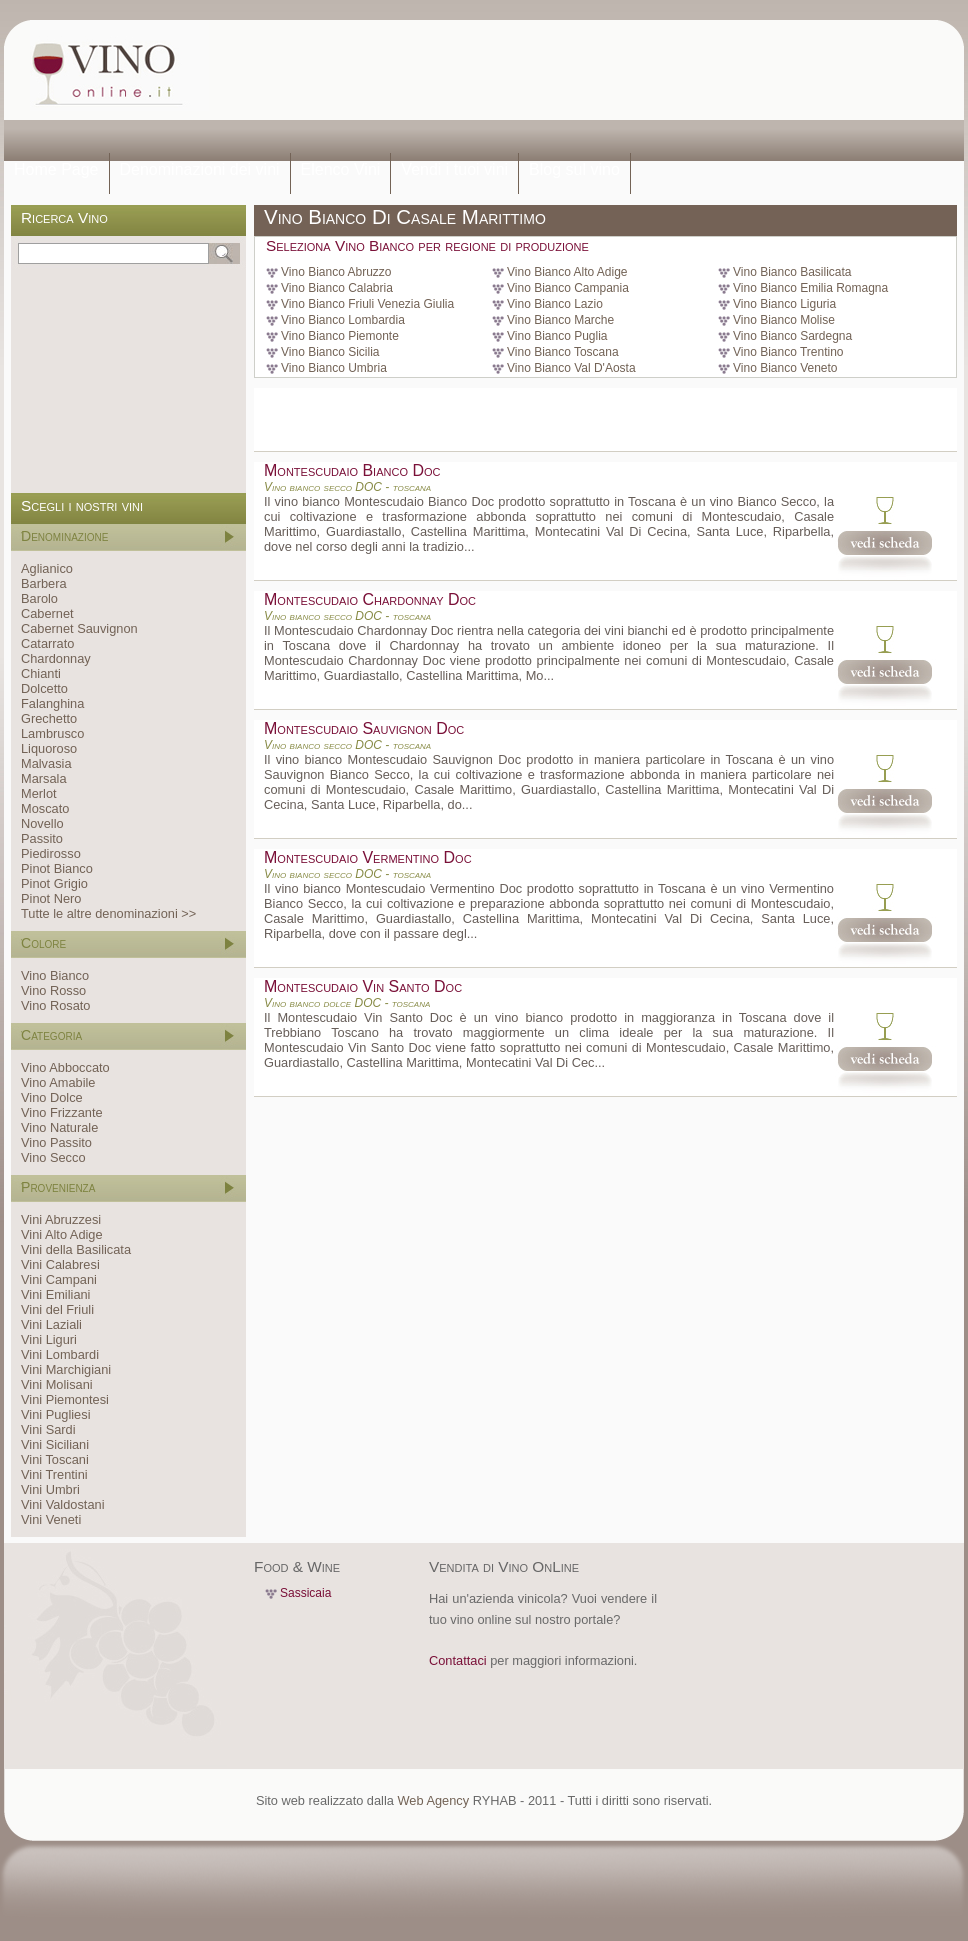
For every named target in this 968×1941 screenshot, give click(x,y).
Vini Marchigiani (66, 1369)
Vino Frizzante (62, 1112)
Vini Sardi (48, 1429)
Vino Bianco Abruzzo (336, 272)
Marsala (44, 778)
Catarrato (47, 643)
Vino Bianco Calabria (337, 288)
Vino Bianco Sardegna (792, 336)
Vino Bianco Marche (560, 320)
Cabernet (47, 613)
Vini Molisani (57, 1384)
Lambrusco (52, 733)
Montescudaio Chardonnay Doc (370, 599)
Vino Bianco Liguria (784, 304)
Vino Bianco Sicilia (330, 352)
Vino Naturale (59, 1127)
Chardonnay (56, 658)
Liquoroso (49, 748)
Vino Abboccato (65, 1067)
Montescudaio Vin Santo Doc (363, 986)
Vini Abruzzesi (61, 1219)
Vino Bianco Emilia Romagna (810, 288)
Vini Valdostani (62, 1504)
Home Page (56, 169)
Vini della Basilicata (76, 1249)
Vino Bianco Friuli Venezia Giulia (367, 304)
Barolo (39, 598)
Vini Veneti (51, 1519)
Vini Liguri (49, 1339)
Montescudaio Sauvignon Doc (364, 728)
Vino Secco (53, 1157)
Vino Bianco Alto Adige (567, 272)
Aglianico (47, 568)
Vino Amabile (58, 1082)
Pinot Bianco (57, 868)
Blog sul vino (574, 169)
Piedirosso (51, 853)
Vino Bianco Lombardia (343, 320)
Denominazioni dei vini (200, 169)
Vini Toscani (55, 1459)
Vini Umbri (50, 1489)
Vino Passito (56, 1142)
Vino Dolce (52, 1097)
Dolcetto (44, 688)
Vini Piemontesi (65, 1399)
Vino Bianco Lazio (555, 304)
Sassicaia (305, 1593)
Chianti (41, 673)
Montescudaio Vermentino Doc (368, 857)
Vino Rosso (53, 990)
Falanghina (52, 703)
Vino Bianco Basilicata (792, 272)
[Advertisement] (297, 87)
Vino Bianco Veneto (785, 368)
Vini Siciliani (55, 1444)
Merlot (39, 793)
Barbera (44, 583)
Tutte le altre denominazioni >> (108, 913)
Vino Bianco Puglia (557, 336)
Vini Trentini (54, 1474)
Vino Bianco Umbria (334, 368)
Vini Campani (59, 1279)
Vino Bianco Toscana (563, 352)
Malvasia (46, 763)
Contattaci (458, 1660)
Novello (42, 823)
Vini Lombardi (60, 1354)
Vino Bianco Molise (784, 320)
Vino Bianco (55, 975)
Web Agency (433, 1800)
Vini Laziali (51, 1324)
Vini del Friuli (57, 1309)
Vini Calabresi (60, 1264)
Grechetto (49, 718)
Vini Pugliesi (55, 1414)
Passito (42, 838)
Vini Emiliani (55, 1294)
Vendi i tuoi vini (454, 169)
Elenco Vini (341, 169)
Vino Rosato (55, 1005)
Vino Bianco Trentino (788, 352)
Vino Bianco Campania (568, 288)
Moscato (45, 808)
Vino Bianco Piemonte (340, 336)
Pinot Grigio (54, 883)
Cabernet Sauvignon (79, 628)
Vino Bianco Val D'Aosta (571, 368)
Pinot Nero (51, 898)
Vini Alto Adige (62, 1234)
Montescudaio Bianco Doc (352, 470)
